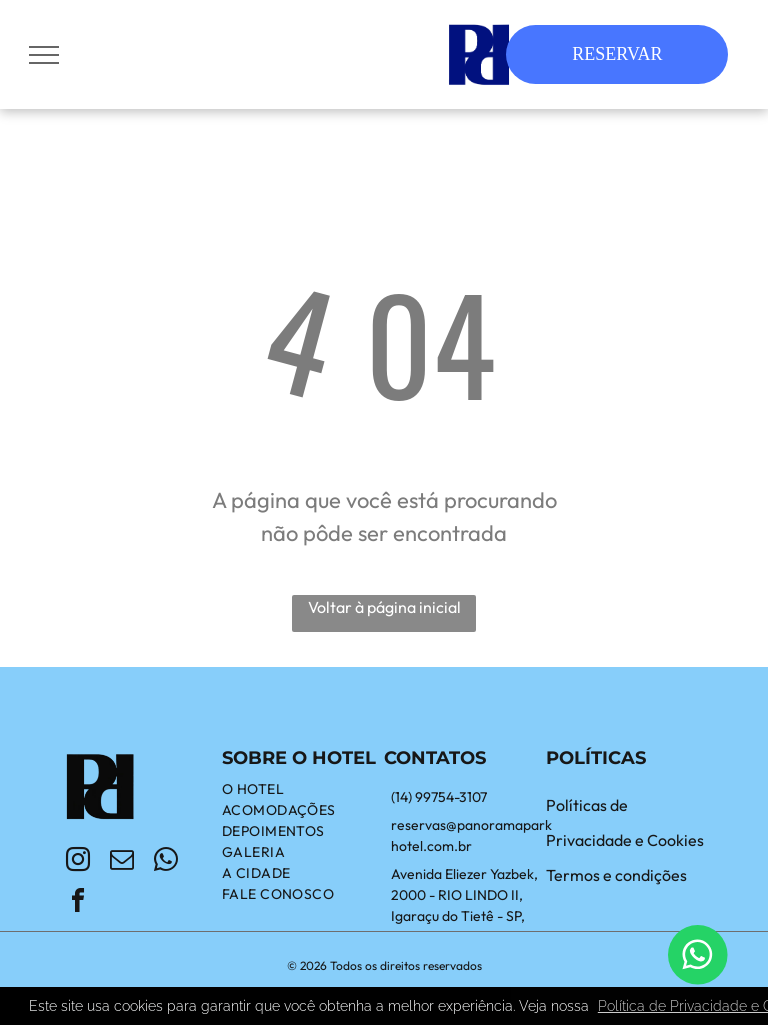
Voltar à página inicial (384, 607)
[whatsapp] (166, 862)
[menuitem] (303, 789)
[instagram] (78, 862)
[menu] (44, 55)
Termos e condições (616, 875)
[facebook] (78, 903)
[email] (122, 862)
